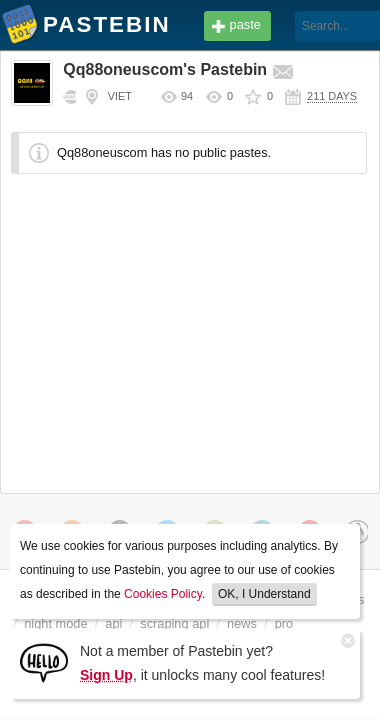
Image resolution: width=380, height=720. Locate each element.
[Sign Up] (44, 661)
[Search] (273, 26)
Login (331, 26)
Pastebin (20, 28)
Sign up (330, 57)
